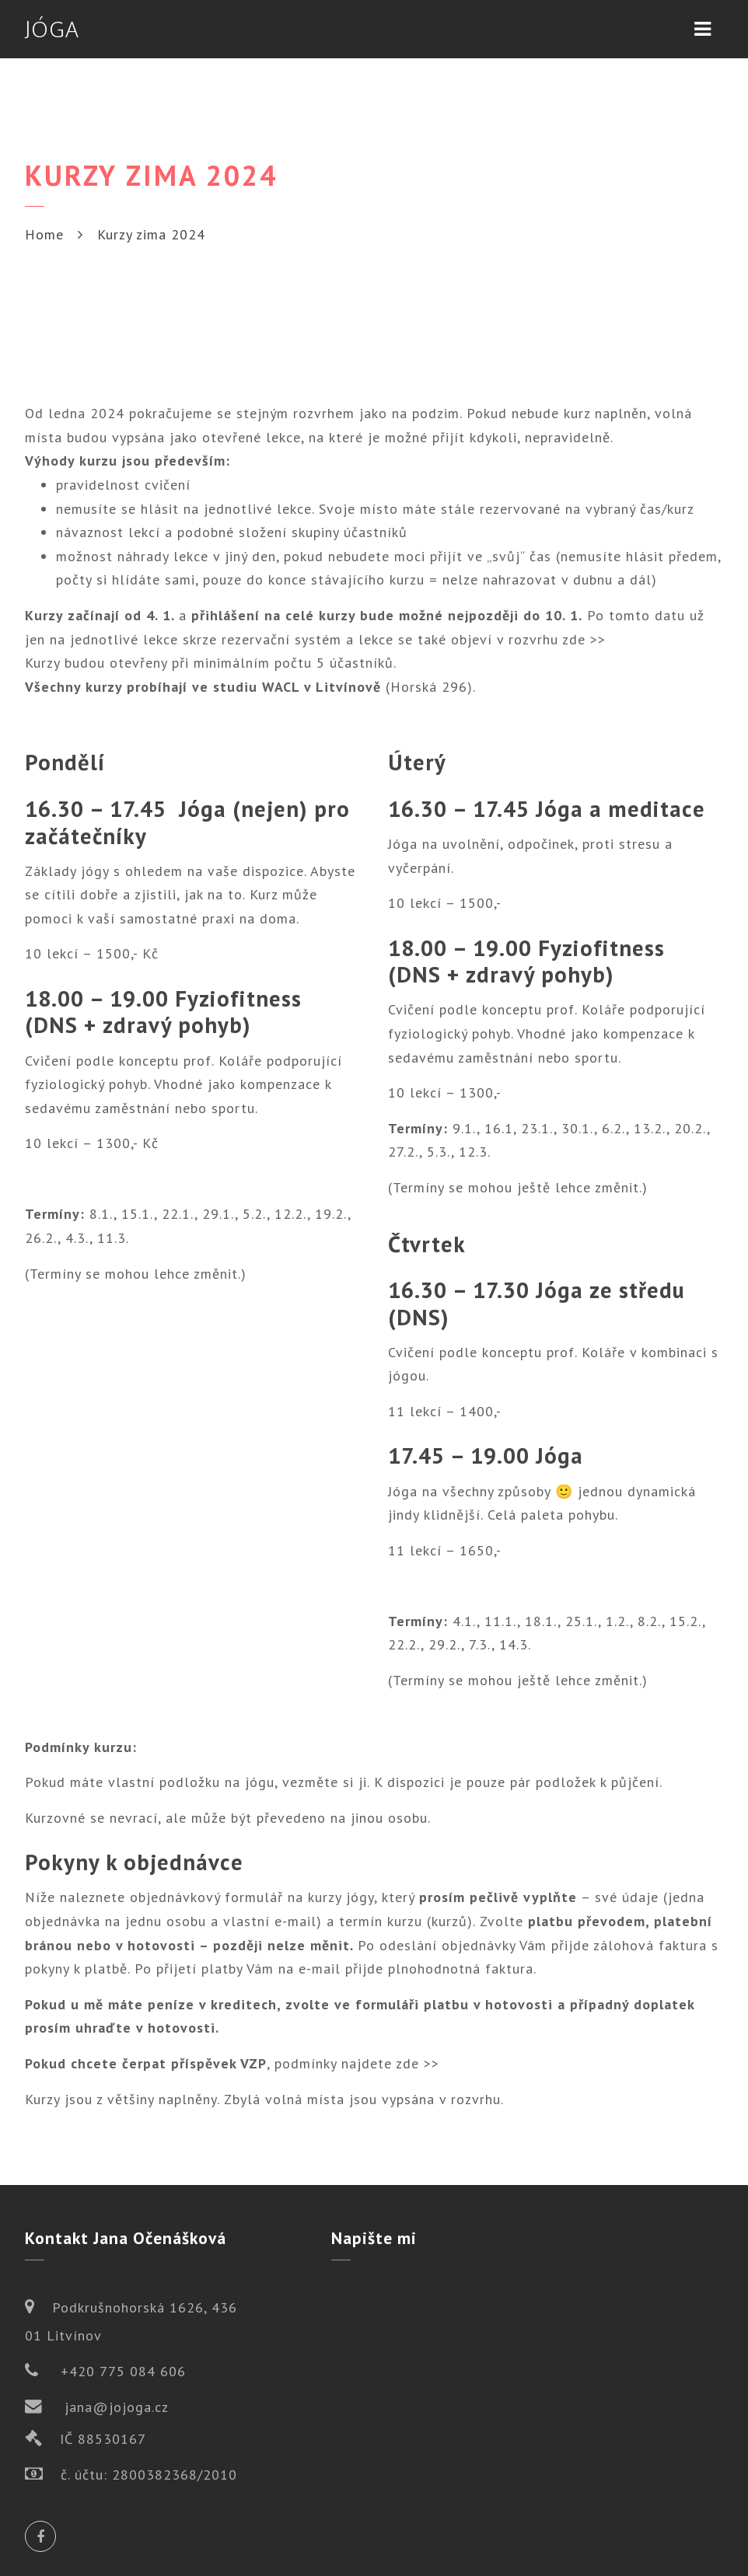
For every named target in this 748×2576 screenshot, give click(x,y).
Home (44, 234)
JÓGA (52, 29)
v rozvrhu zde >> (551, 639)
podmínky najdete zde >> (356, 2063)
